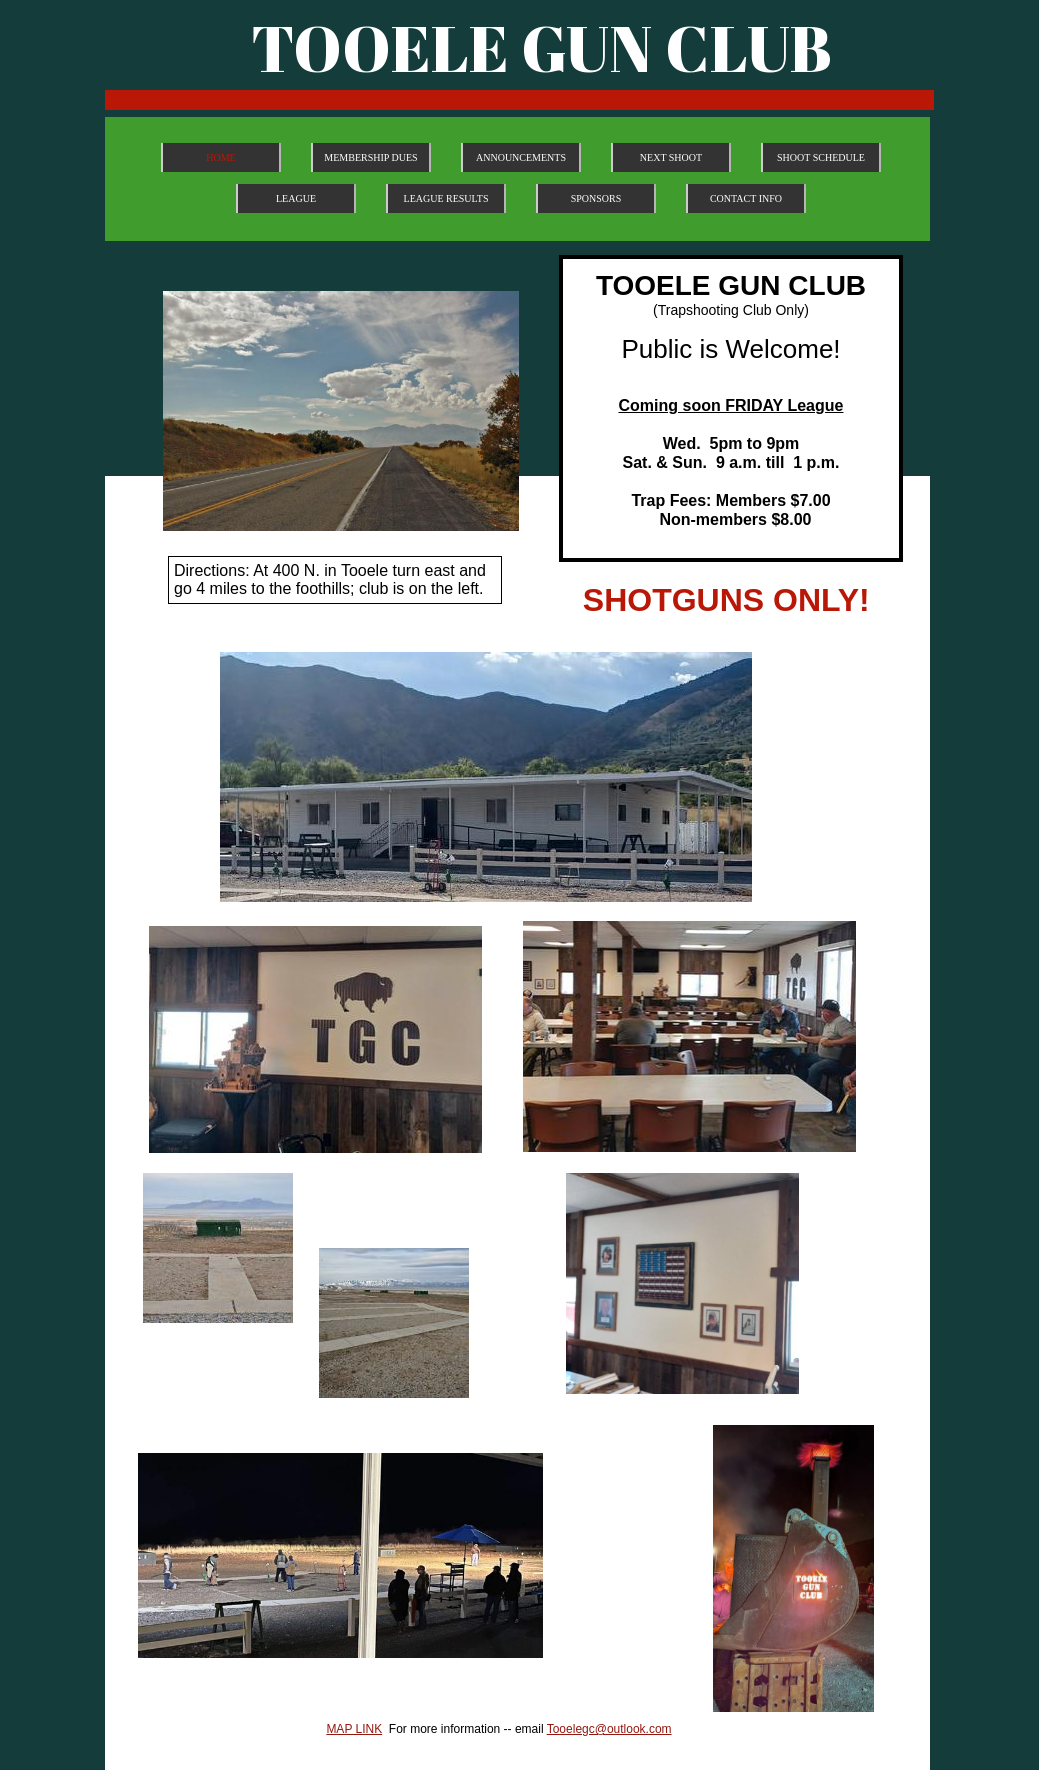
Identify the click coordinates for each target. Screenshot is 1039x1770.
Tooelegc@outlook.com (609, 1729)
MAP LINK (354, 1729)
